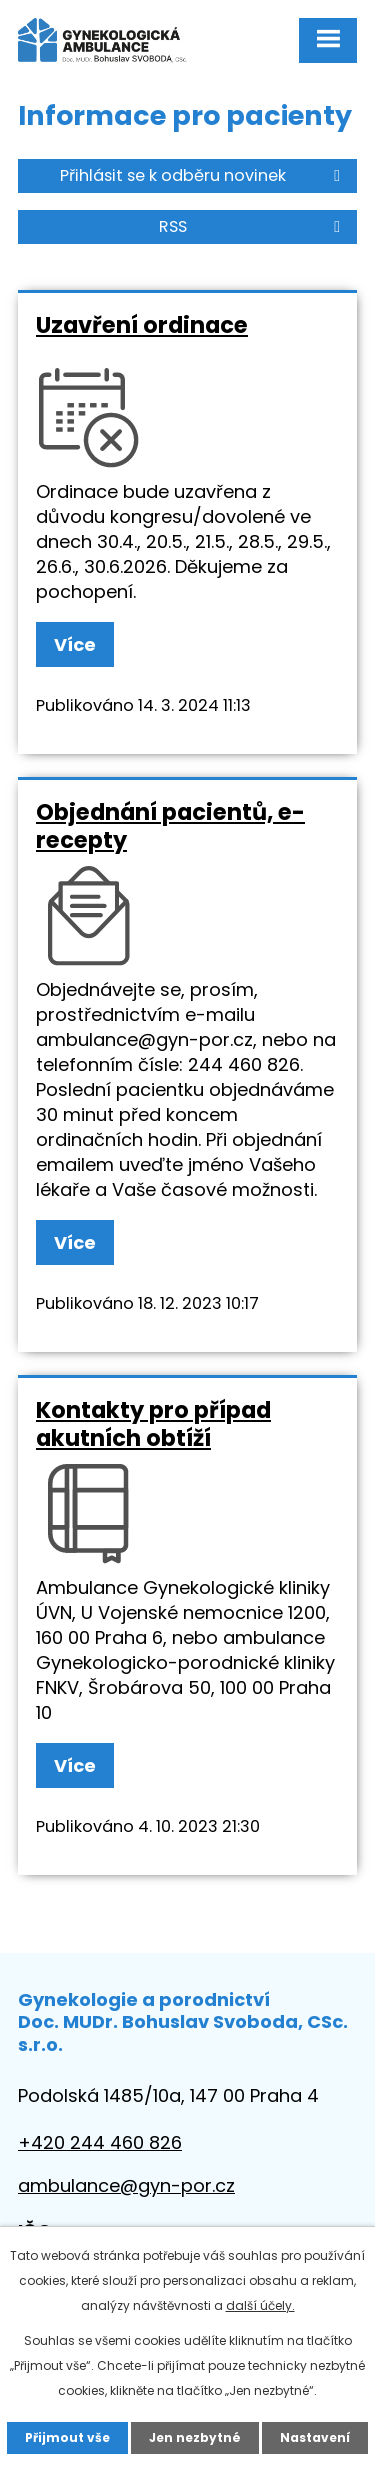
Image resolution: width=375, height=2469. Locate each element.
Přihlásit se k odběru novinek (203, 175)
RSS (253, 226)
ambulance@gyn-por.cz (126, 2185)
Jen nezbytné (195, 2437)
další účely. (260, 2305)
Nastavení (315, 2437)
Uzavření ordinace (142, 325)
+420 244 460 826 (100, 2142)
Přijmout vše (67, 2437)
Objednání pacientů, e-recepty (170, 826)
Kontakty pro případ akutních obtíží (153, 1424)
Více (75, 644)
